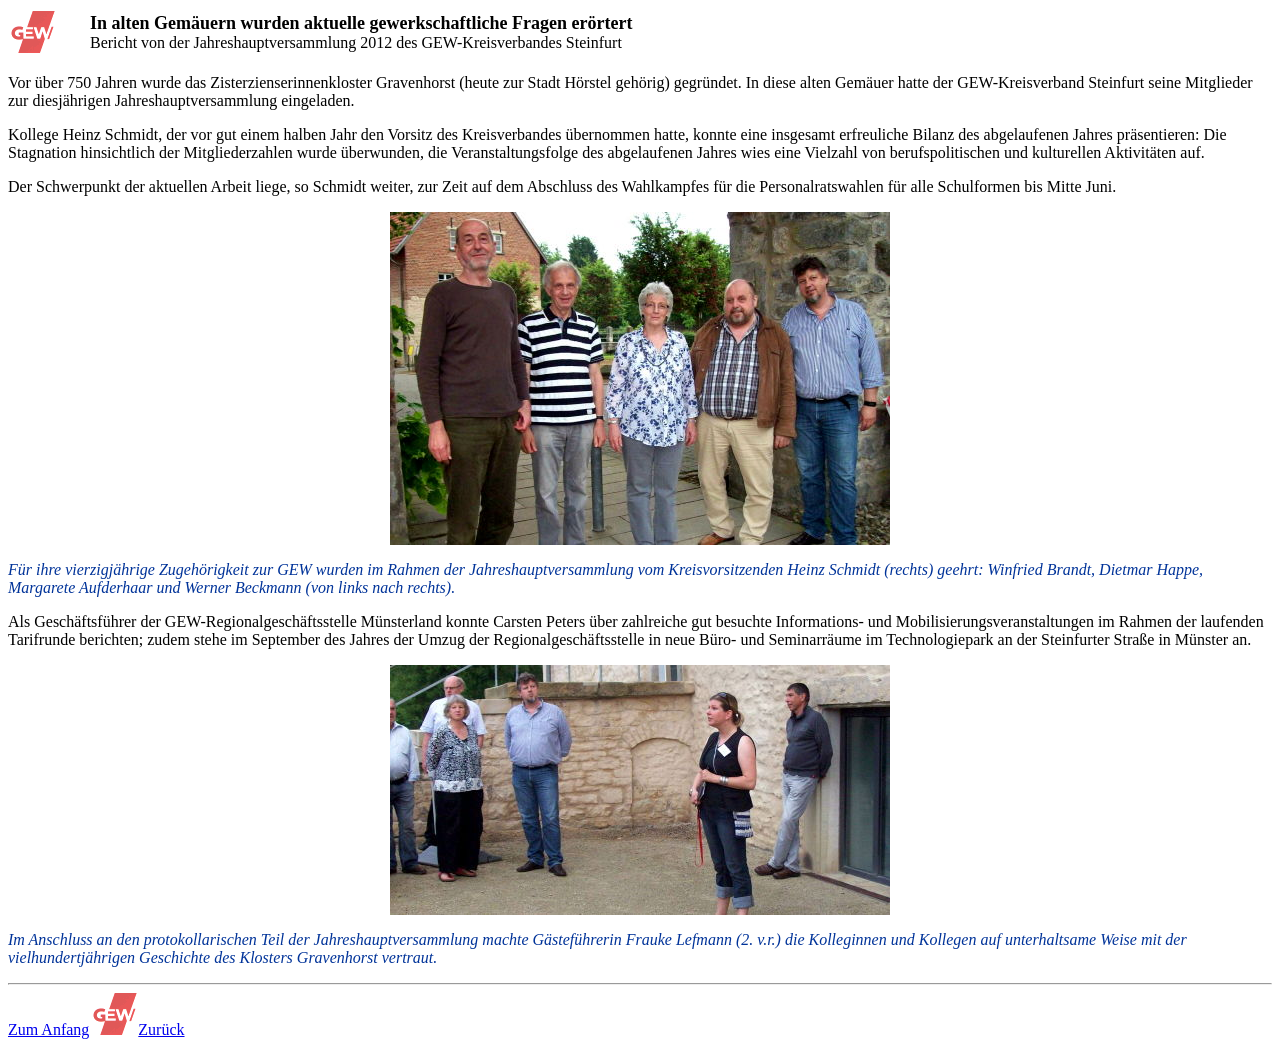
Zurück (161, 1029)
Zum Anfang (48, 1029)
